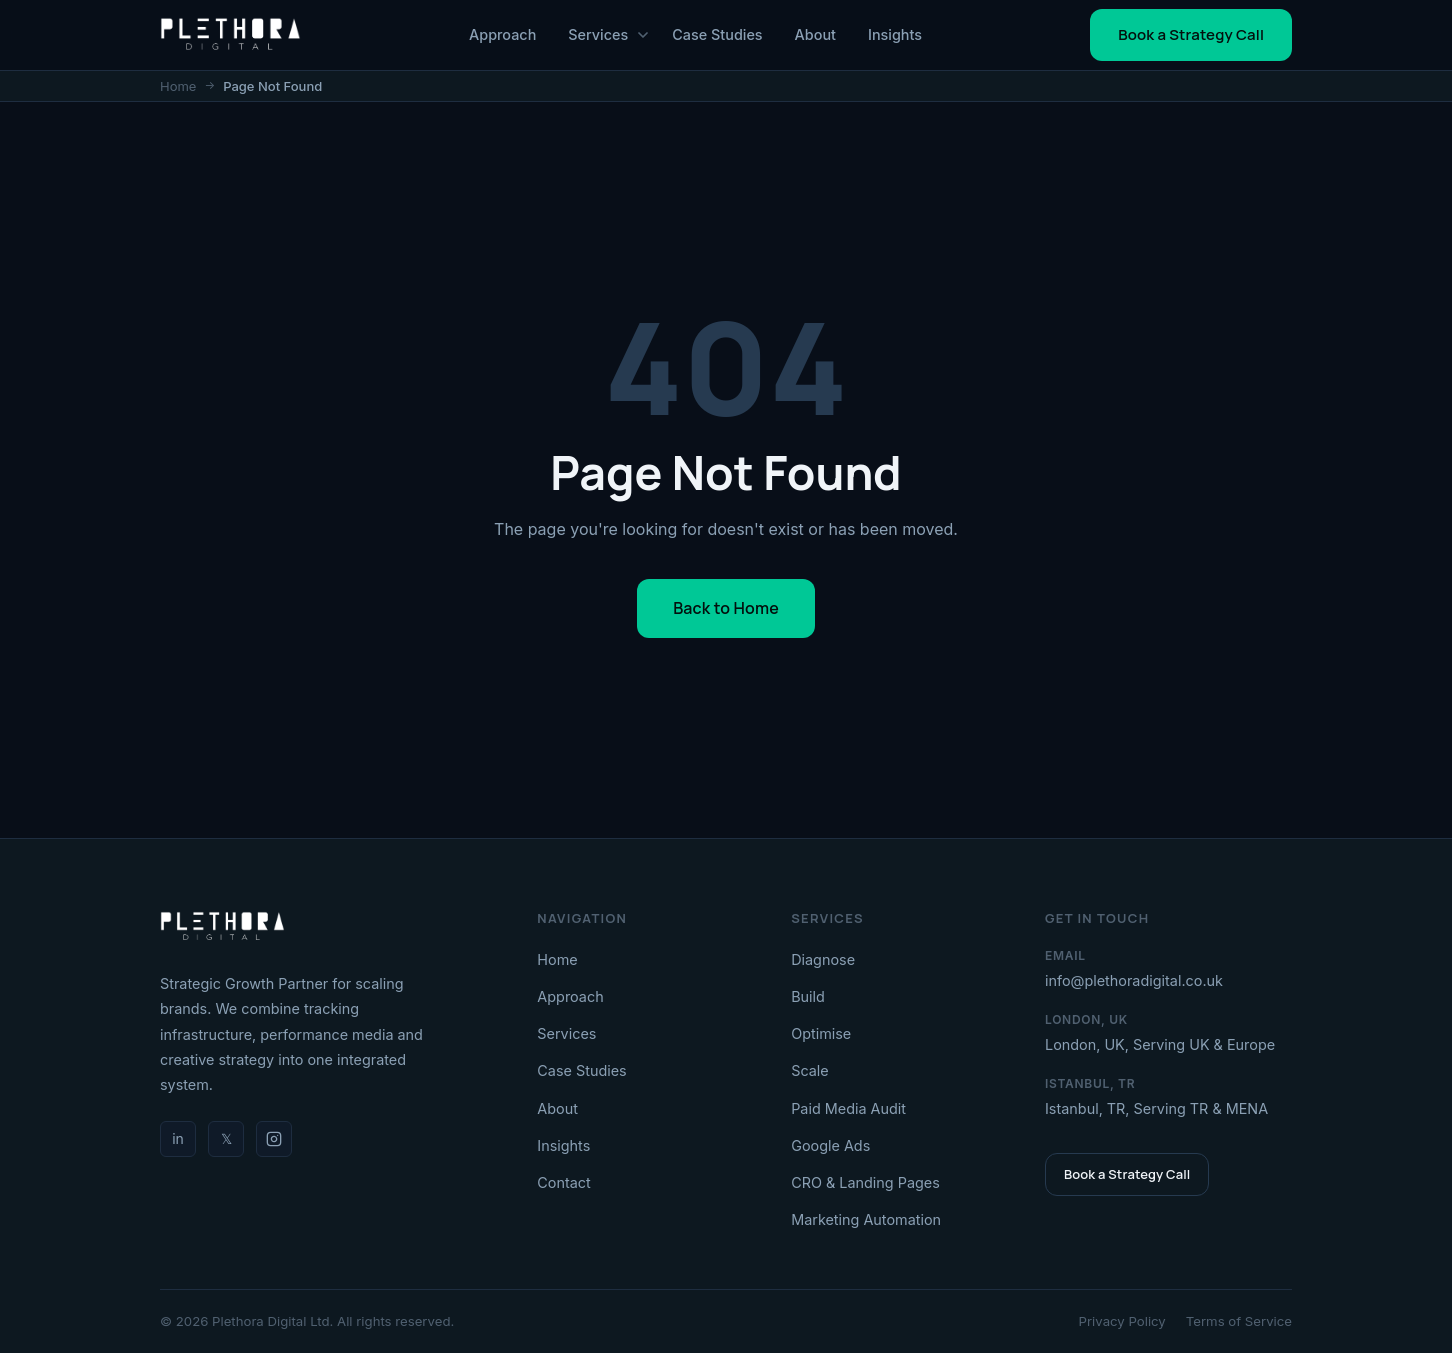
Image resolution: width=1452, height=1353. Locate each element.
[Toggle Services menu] (643, 35)
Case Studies (717, 34)
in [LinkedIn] (178, 1138)
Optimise (821, 1033)
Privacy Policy (1122, 1321)
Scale (810, 1070)
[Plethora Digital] (222, 927)
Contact (563, 1182)
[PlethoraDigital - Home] (230, 35)
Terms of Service (1239, 1321)
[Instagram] (274, 1139)
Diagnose (823, 959)
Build (808, 996)
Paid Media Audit (848, 1108)
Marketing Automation (866, 1219)
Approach (502, 34)
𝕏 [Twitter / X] (226, 1138)
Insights (895, 34)
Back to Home (726, 608)
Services (598, 34)
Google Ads (830, 1145)
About (815, 34)
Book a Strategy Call (1191, 34)
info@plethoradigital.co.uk (1134, 980)
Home (178, 86)
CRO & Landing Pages (865, 1182)
